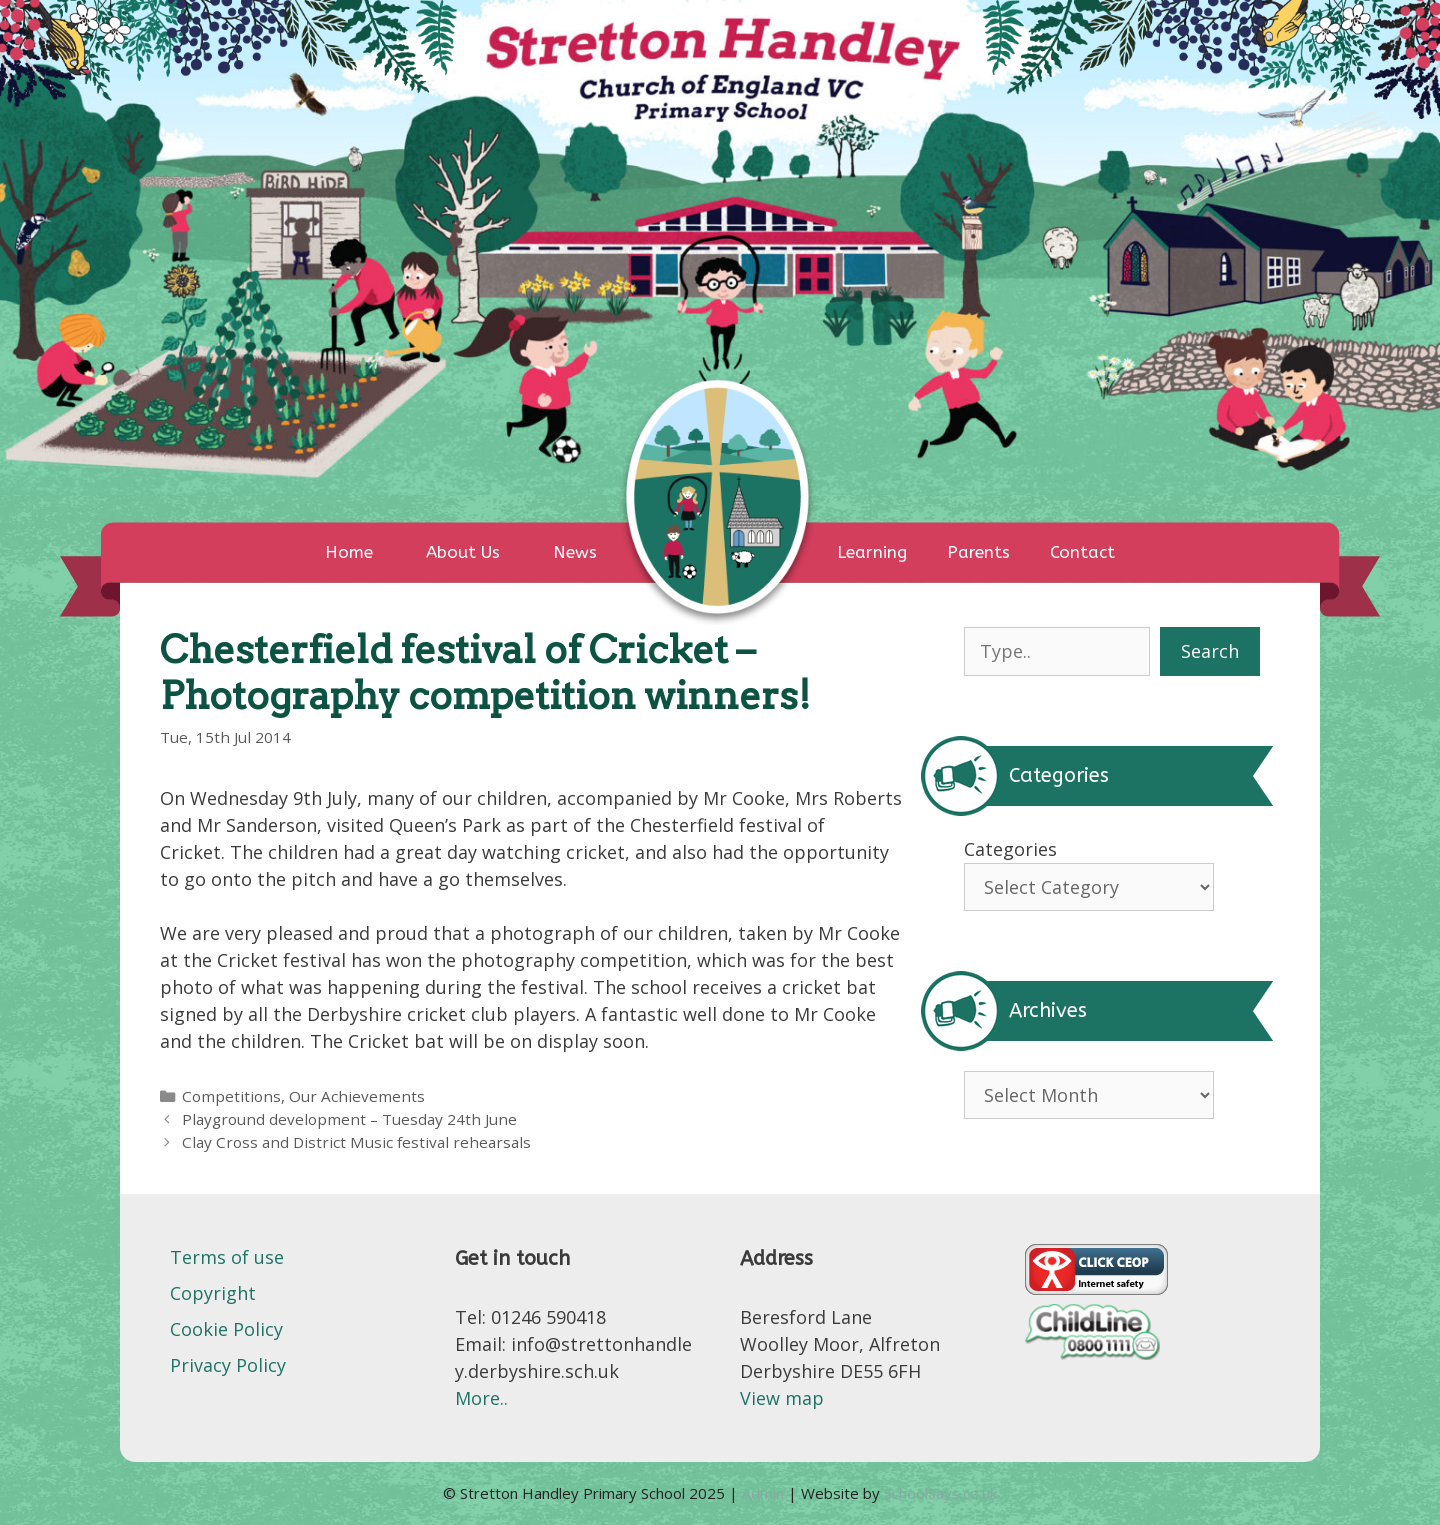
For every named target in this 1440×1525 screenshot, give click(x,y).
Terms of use (227, 1257)
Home (349, 552)
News (575, 552)
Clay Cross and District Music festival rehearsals (356, 1142)
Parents (978, 552)
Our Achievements (357, 1096)
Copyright (213, 1293)
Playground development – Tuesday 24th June (349, 1119)
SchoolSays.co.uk (940, 1493)
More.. (481, 1398)
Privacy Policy (228, 1365)
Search (1210, 651)
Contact (1082, 552)
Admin (765, 1493)
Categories (1010, 849)
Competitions (231, 1096)
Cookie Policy (226, 1329)
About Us (463, 552)
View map (782, 1398)
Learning (872, 552)
